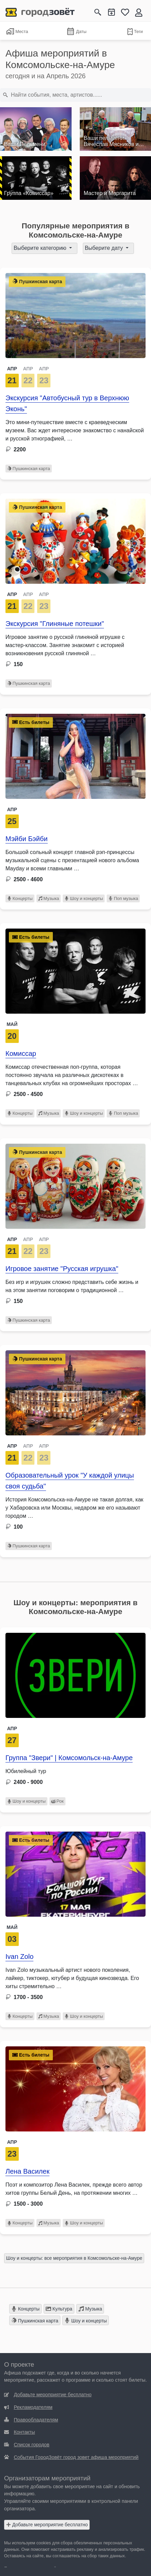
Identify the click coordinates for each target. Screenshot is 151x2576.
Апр (12, 809)
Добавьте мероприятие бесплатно (47, 2524)
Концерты (20, 898)
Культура (59, 2309)
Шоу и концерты (83, 898)
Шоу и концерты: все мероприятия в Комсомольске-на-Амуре (74, 2258)
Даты (76, 32)
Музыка (48, 898)
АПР (12, 368)
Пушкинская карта (28, 468)
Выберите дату (104, 248)
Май (11, 1024)
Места (17, 31)
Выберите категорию (41, 248)
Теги (134, 31)
